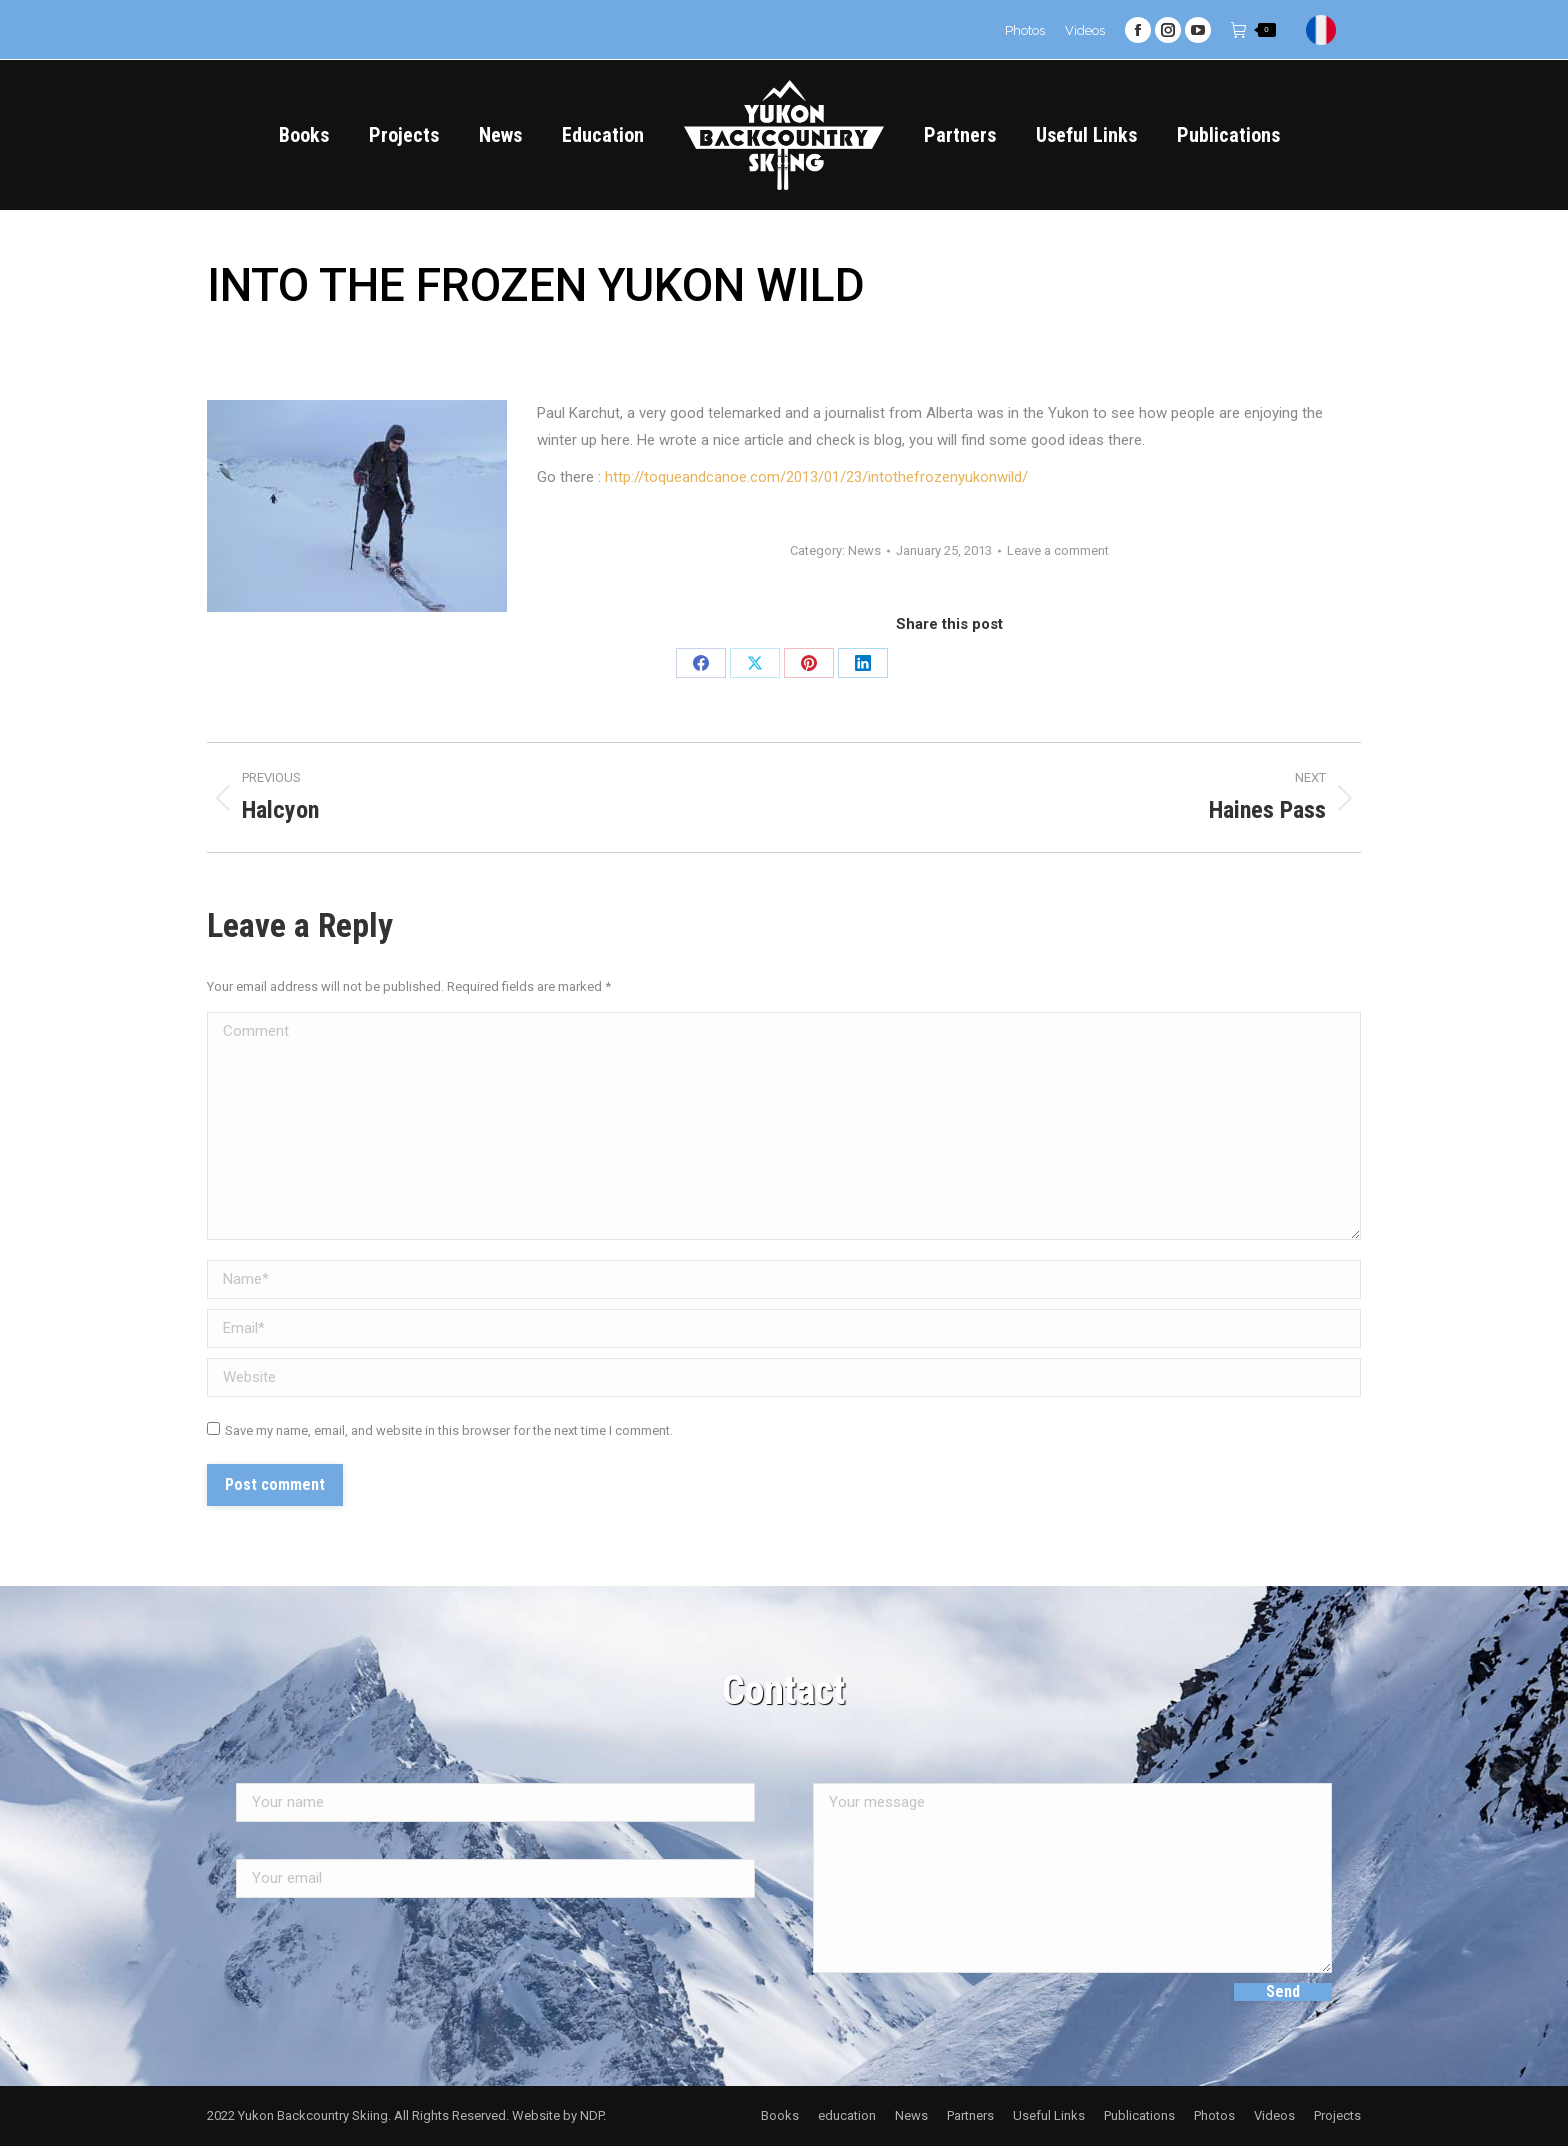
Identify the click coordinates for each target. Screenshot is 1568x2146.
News (864, 550)
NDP (591, 2115)
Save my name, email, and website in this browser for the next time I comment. (449, 1430)
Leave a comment (1058, 550)
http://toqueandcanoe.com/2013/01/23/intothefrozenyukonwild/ (816, 477)
